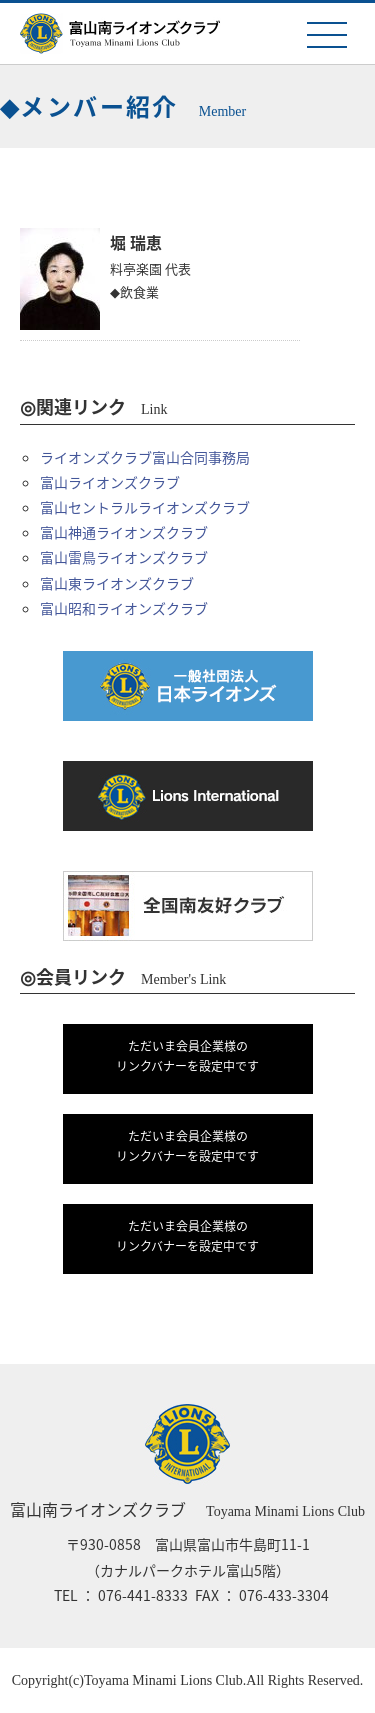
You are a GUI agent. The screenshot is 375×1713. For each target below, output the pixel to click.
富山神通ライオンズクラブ (124, 532)
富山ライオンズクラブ (110, 482)
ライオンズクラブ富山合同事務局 (145, 457)
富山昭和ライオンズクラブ (124, 608)
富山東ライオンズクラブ (117, 583)
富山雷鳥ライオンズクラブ (124, 557)
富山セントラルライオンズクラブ (145, 507)
